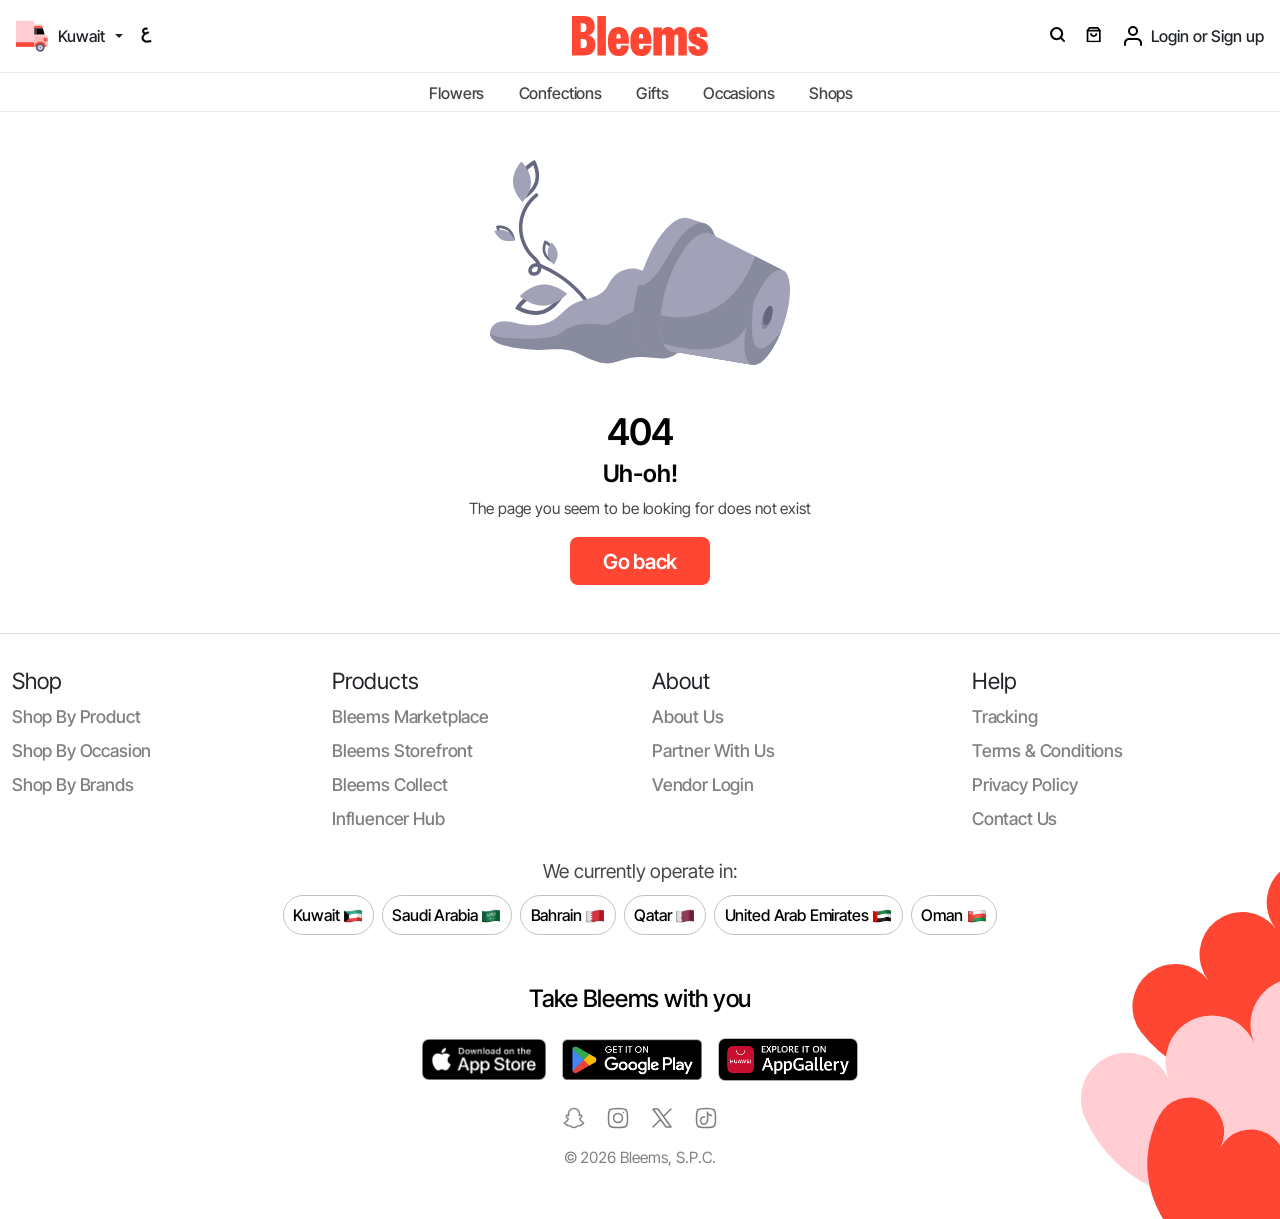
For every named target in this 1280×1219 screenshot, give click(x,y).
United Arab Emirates (809, 915)
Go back (640, 561)
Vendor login (703, 784)
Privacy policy (1025, 784)
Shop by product (76, 716)
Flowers (456, 93)
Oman (953, 915)
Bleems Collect (390, 784)
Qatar (664, 915)
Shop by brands (73, 784)
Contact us (1014, 818)
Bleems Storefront (402, 750)
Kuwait (328, 915)
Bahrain (568, 915)
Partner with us (713, 750)
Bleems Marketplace (410, 716)
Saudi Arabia (446, 915)
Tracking (1005, 716)
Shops (831, 93)
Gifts (652, 93)
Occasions (739, 93)
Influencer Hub (388, 818)
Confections (560, 93)
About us (688, 716)
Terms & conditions (1047, 750)
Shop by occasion (81, 750)
